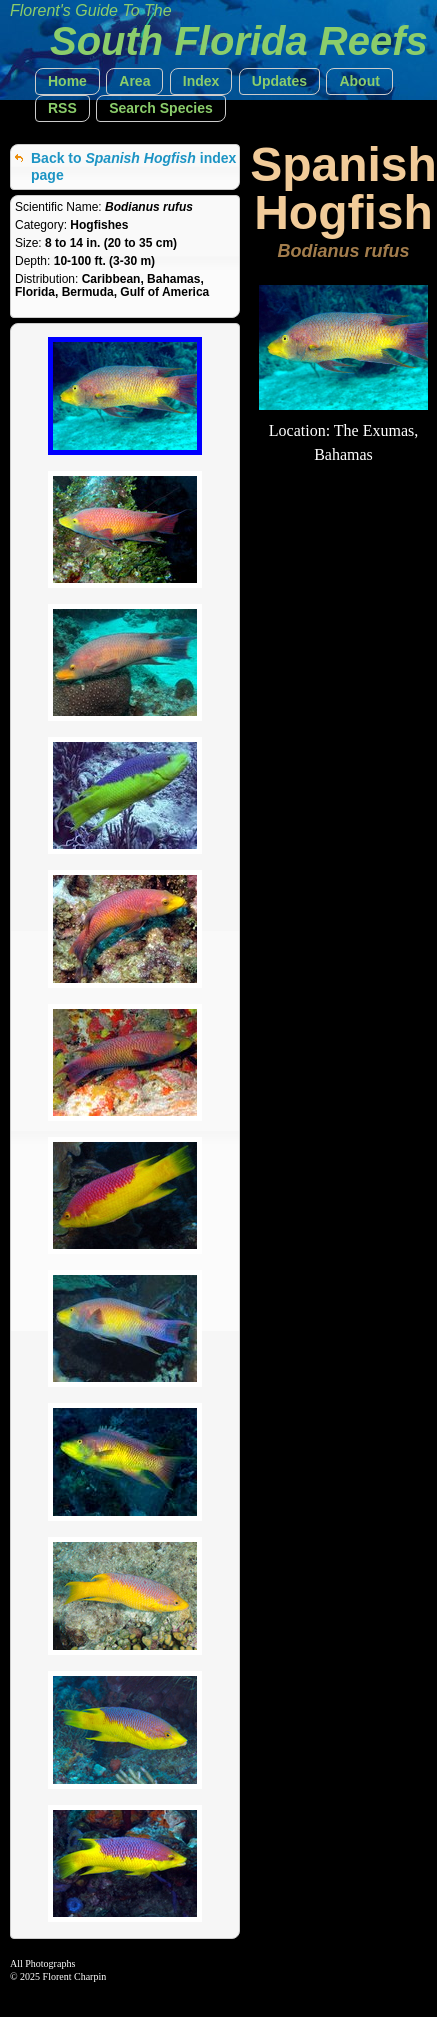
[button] (67, 81)
